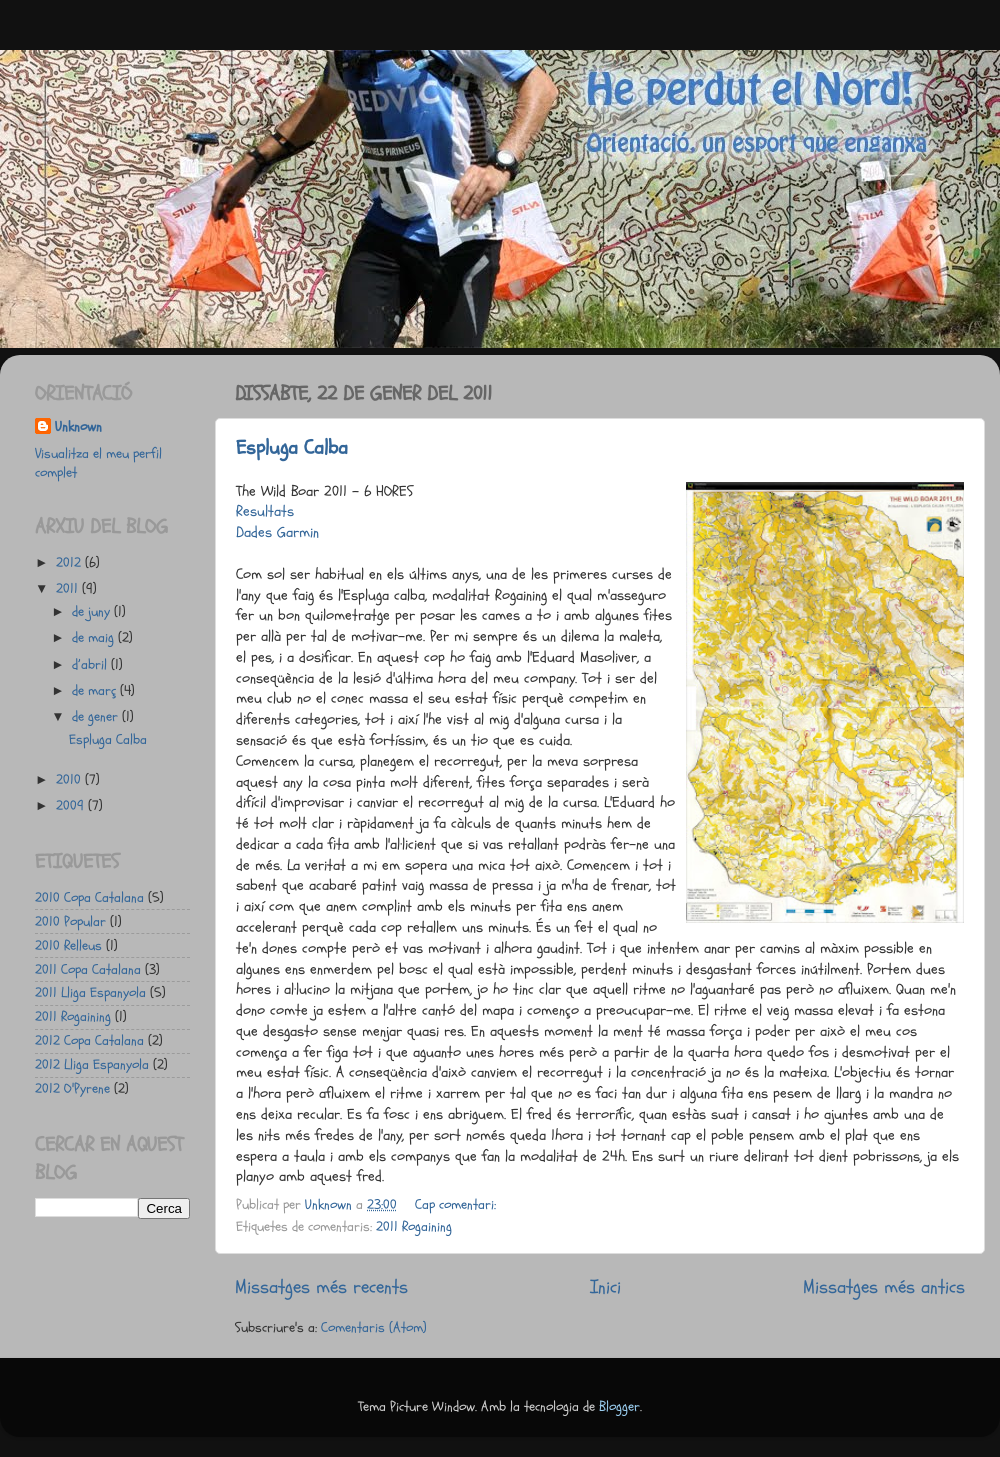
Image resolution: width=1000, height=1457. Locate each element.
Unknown (78, 427)
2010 (70, 780)
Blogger (619, 1407)
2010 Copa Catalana (89, 898)
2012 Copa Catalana (89, 1041)
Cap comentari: (457, 1205)
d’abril (91, 665)
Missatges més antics (884, 1287)
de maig (95, 638)
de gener (97, 717)
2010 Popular (70, 922)
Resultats (265, 511)
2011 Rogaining (414, 1227)
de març (96, 691)
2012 (70, 563)
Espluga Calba (292, 447)
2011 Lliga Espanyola (90, 993)
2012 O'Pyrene (72, 1089)
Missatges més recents (321, 1287)
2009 (72, 806)
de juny (93, 612)
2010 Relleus (68, 946)
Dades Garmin (277, 532)
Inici (605, 1287)
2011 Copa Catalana (88, 970)
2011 (69, 589)
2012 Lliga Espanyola (92, 1065)
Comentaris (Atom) (374, 1328)
